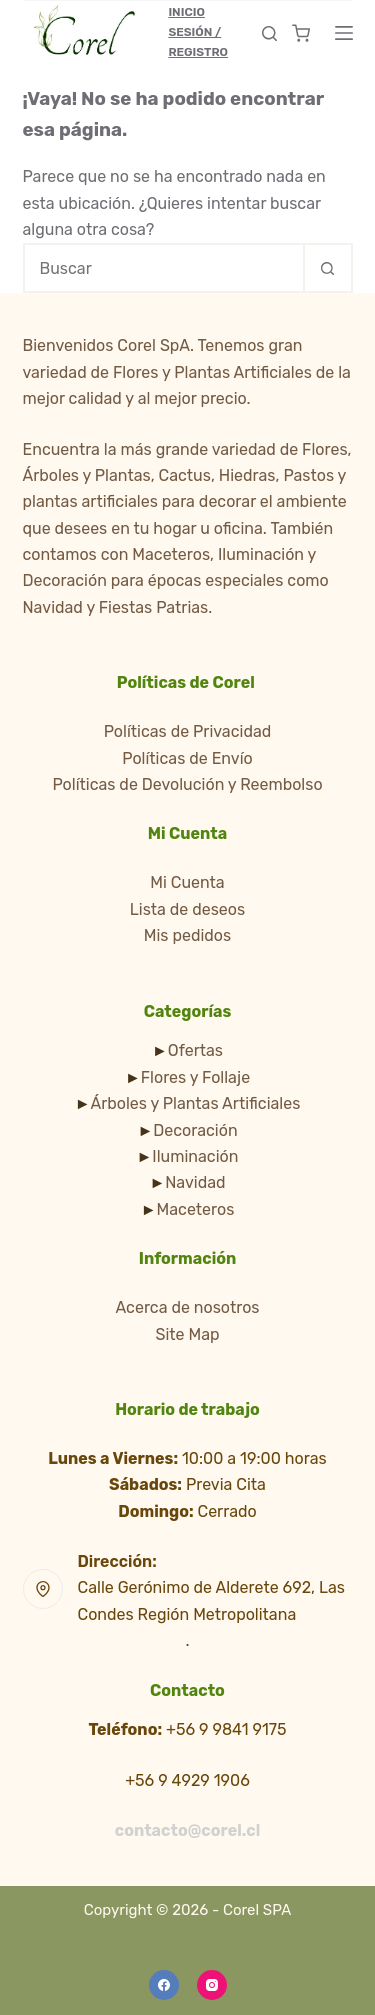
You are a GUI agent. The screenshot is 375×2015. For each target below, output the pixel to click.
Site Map (187, 1334)
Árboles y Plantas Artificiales (195, 1103)
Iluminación (195, 1156)
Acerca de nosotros (188, 1307)
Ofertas (195, 1050)
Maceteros (196, 1209)
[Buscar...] (163, 268)
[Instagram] (212, 1985)
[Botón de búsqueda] (328, 268)
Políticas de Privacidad (188, 731)
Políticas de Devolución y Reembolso (187, 784)
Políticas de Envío (187, 758)
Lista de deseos (187, 909)
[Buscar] (269, 33)
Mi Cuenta (187, 882)
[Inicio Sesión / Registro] (207, 32)
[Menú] (344, 33)
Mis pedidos (187, 935)
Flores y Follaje (195, 1077)
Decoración (195, 1130)
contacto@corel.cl (187, 1830)
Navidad (195, 1182)
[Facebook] (164, 1985)
